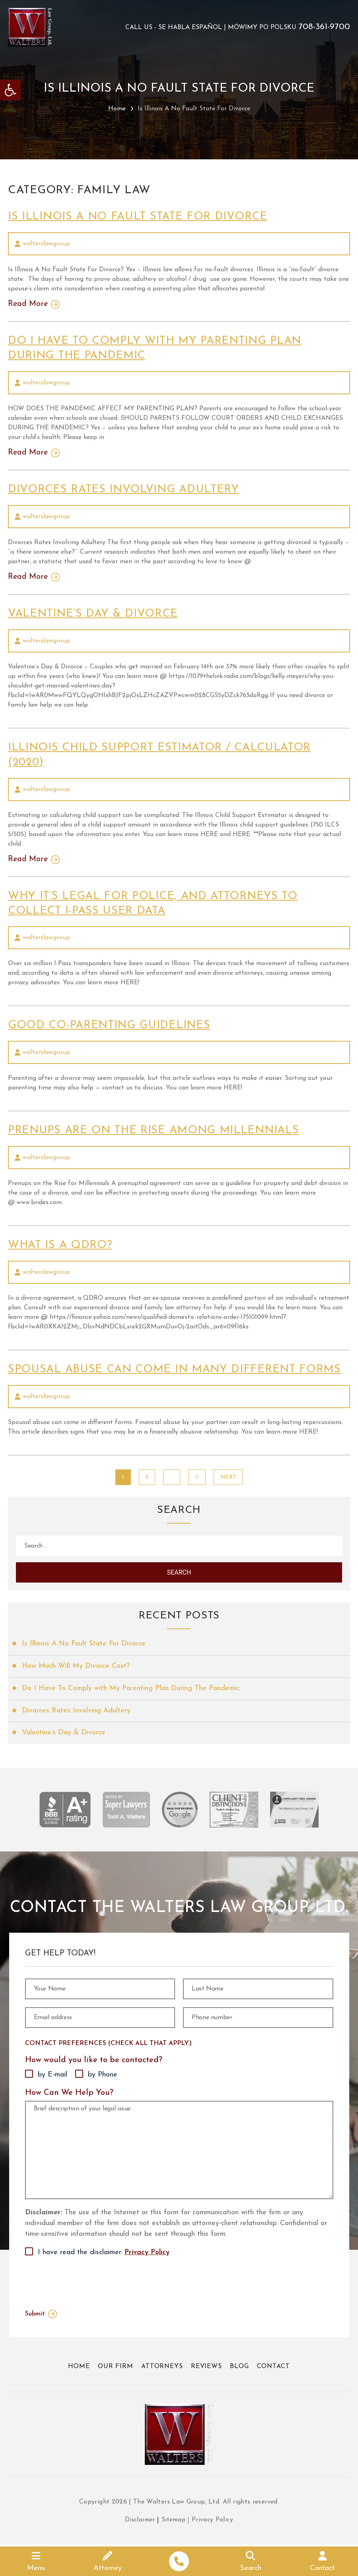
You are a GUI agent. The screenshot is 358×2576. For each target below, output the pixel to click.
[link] (10, 90)
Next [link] (228, 1474)
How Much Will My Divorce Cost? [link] (76, 1664)
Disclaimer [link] (139, 2522)
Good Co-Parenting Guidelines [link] (111, 1023)
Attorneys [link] (161, 2365)
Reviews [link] (206, 2365)
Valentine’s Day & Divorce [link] (94, 613)
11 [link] (197, 1474)
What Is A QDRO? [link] (61, 1243)
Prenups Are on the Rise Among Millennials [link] (157, 1128)
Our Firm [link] (114, 2365)
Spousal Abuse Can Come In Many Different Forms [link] (177, 1367)
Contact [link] (273, 2365)
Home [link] (117, 109)
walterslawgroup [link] (46, 244)
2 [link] (146, 1474)
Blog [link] (239, 2365)
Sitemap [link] (174, 2522)
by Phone (102, 2073)
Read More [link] (28, 304)
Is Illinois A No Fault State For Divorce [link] (141, 216)
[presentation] (85, 2280)
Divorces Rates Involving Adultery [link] (126, 489)
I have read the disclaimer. (103, 2251)
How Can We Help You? (69, 2091)
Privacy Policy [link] (147, 2251)
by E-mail (52, 2073)
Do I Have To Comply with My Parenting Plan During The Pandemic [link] (132, 1687)
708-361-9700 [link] (324, 27)
